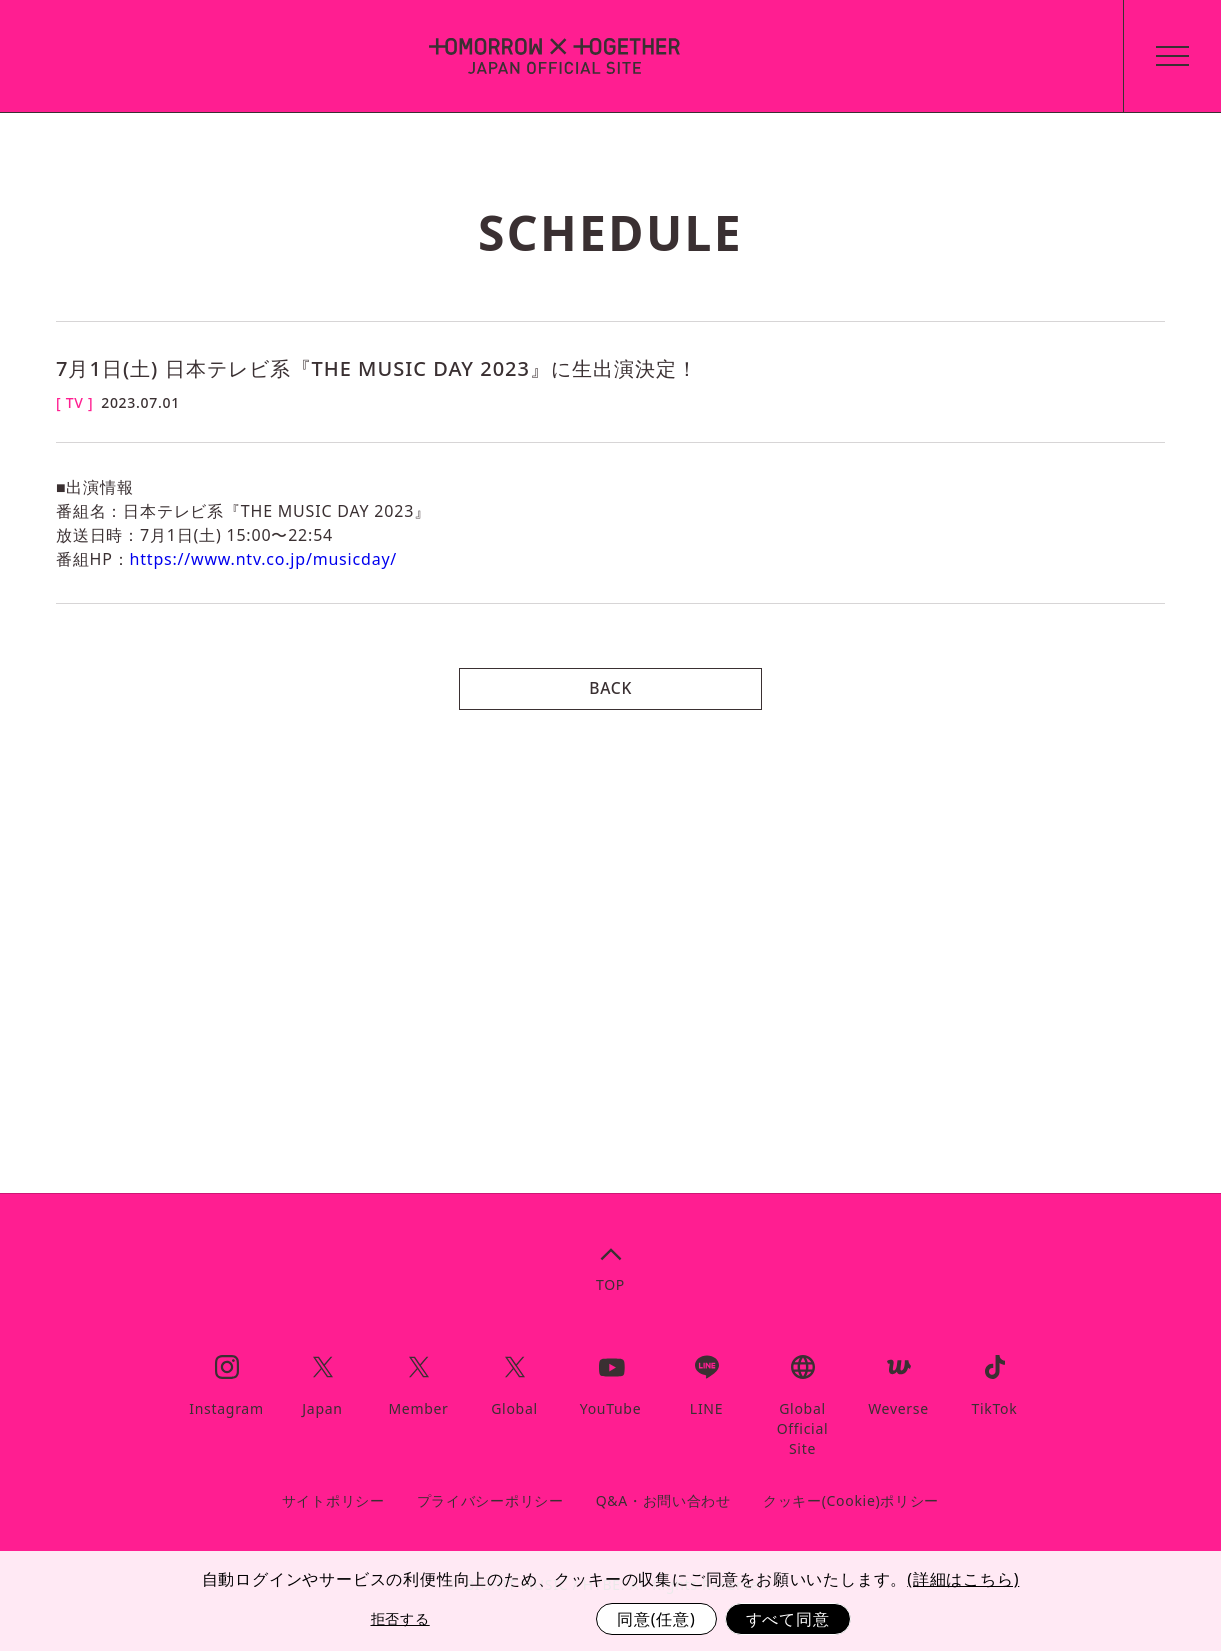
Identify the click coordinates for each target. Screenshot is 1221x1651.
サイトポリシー (333, 1500)
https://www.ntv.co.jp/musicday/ (264, 559)
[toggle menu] (1165, 56)
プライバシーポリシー (490, 1500)
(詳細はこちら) (963, 1579)
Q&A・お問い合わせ (663, 1500)
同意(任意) (656, 1619)
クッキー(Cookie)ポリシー (851, 1500)
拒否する (400, 1618)
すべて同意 (788, 1619)
